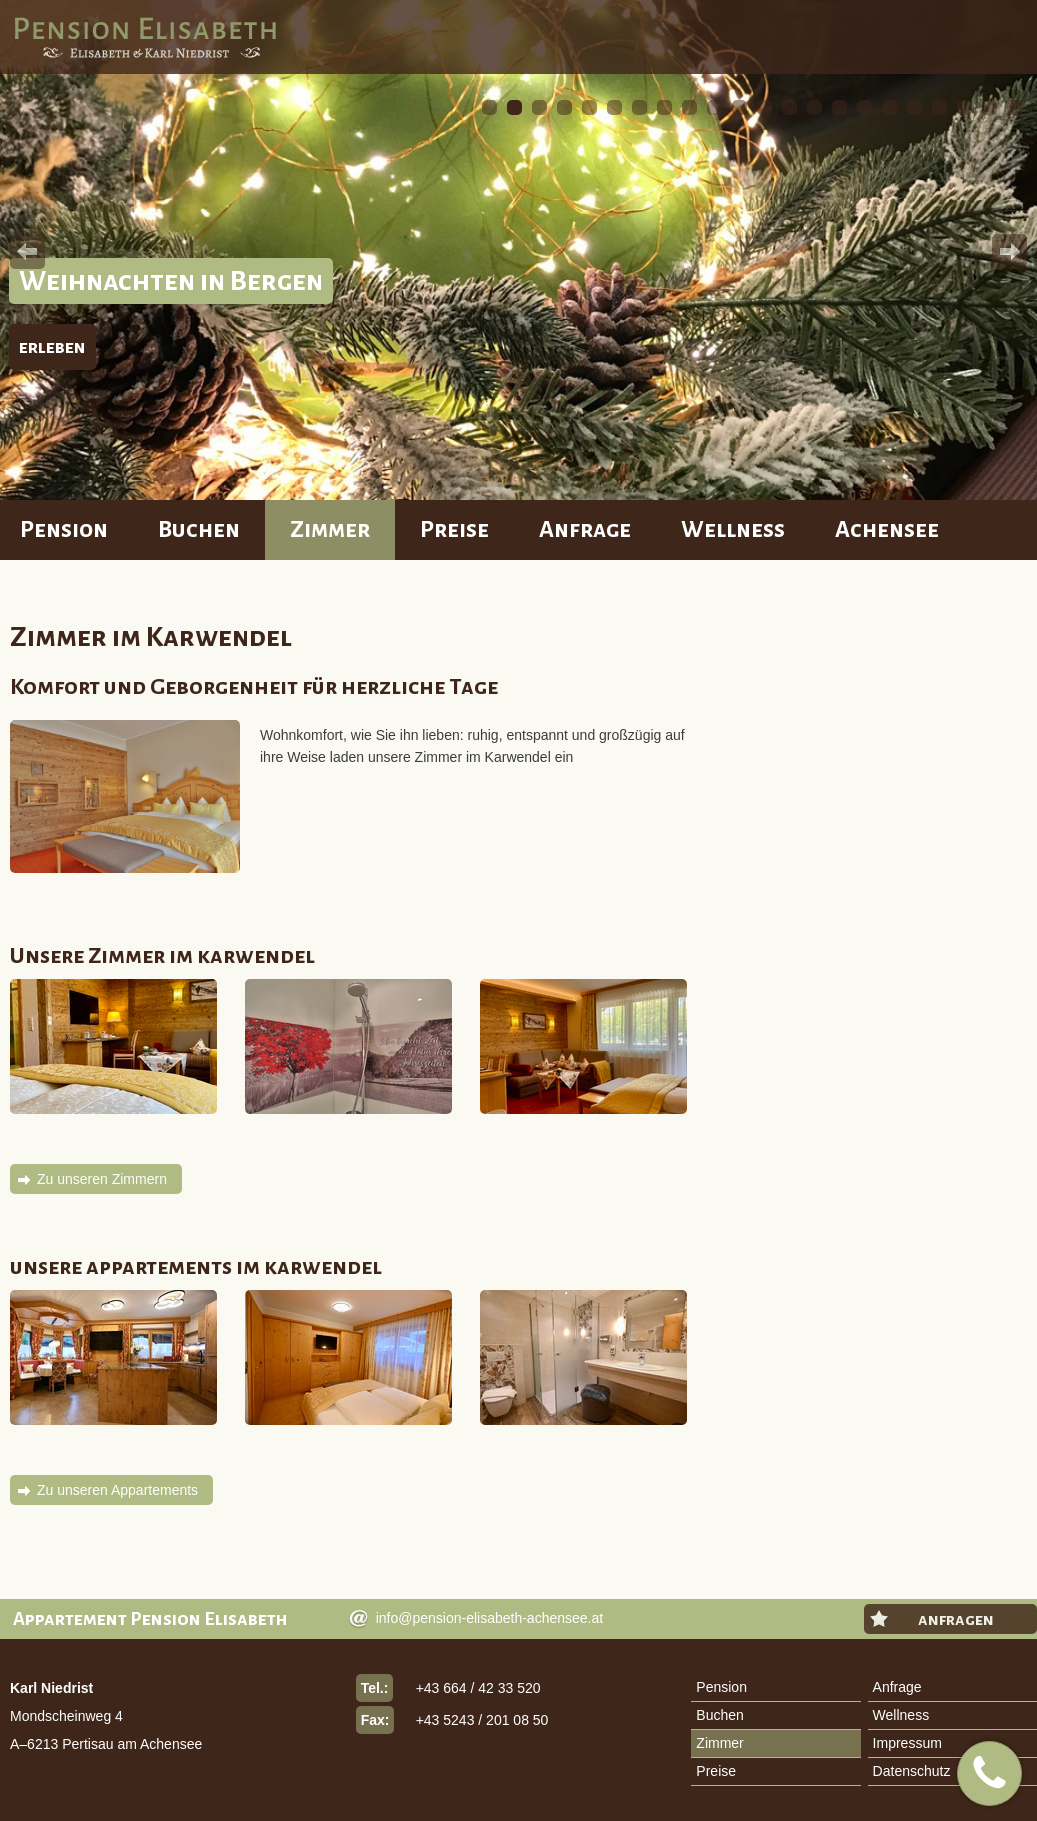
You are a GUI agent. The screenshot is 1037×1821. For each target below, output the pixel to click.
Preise (454, 529)
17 (889, 107)
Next (1009, 251)
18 (914, 107)
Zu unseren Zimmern (102, 1179)
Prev (27, 251)
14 (814, 107)
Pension (64, 529)
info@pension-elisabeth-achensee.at (489, 1618)
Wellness (733, 529)
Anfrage (585, 529)
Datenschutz (912, 1771)
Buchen (199, 529)
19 (939, 107)
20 (964, 107)
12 (764, 107)
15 (839, 107)
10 (714, 107)
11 (739, 107)
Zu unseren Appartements (117, 1490)
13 (789, 107)
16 (864, 107)
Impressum (907, 1743)
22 (1014, 107)
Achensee (887, 529)
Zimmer (330, 529)
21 (989, 107)
